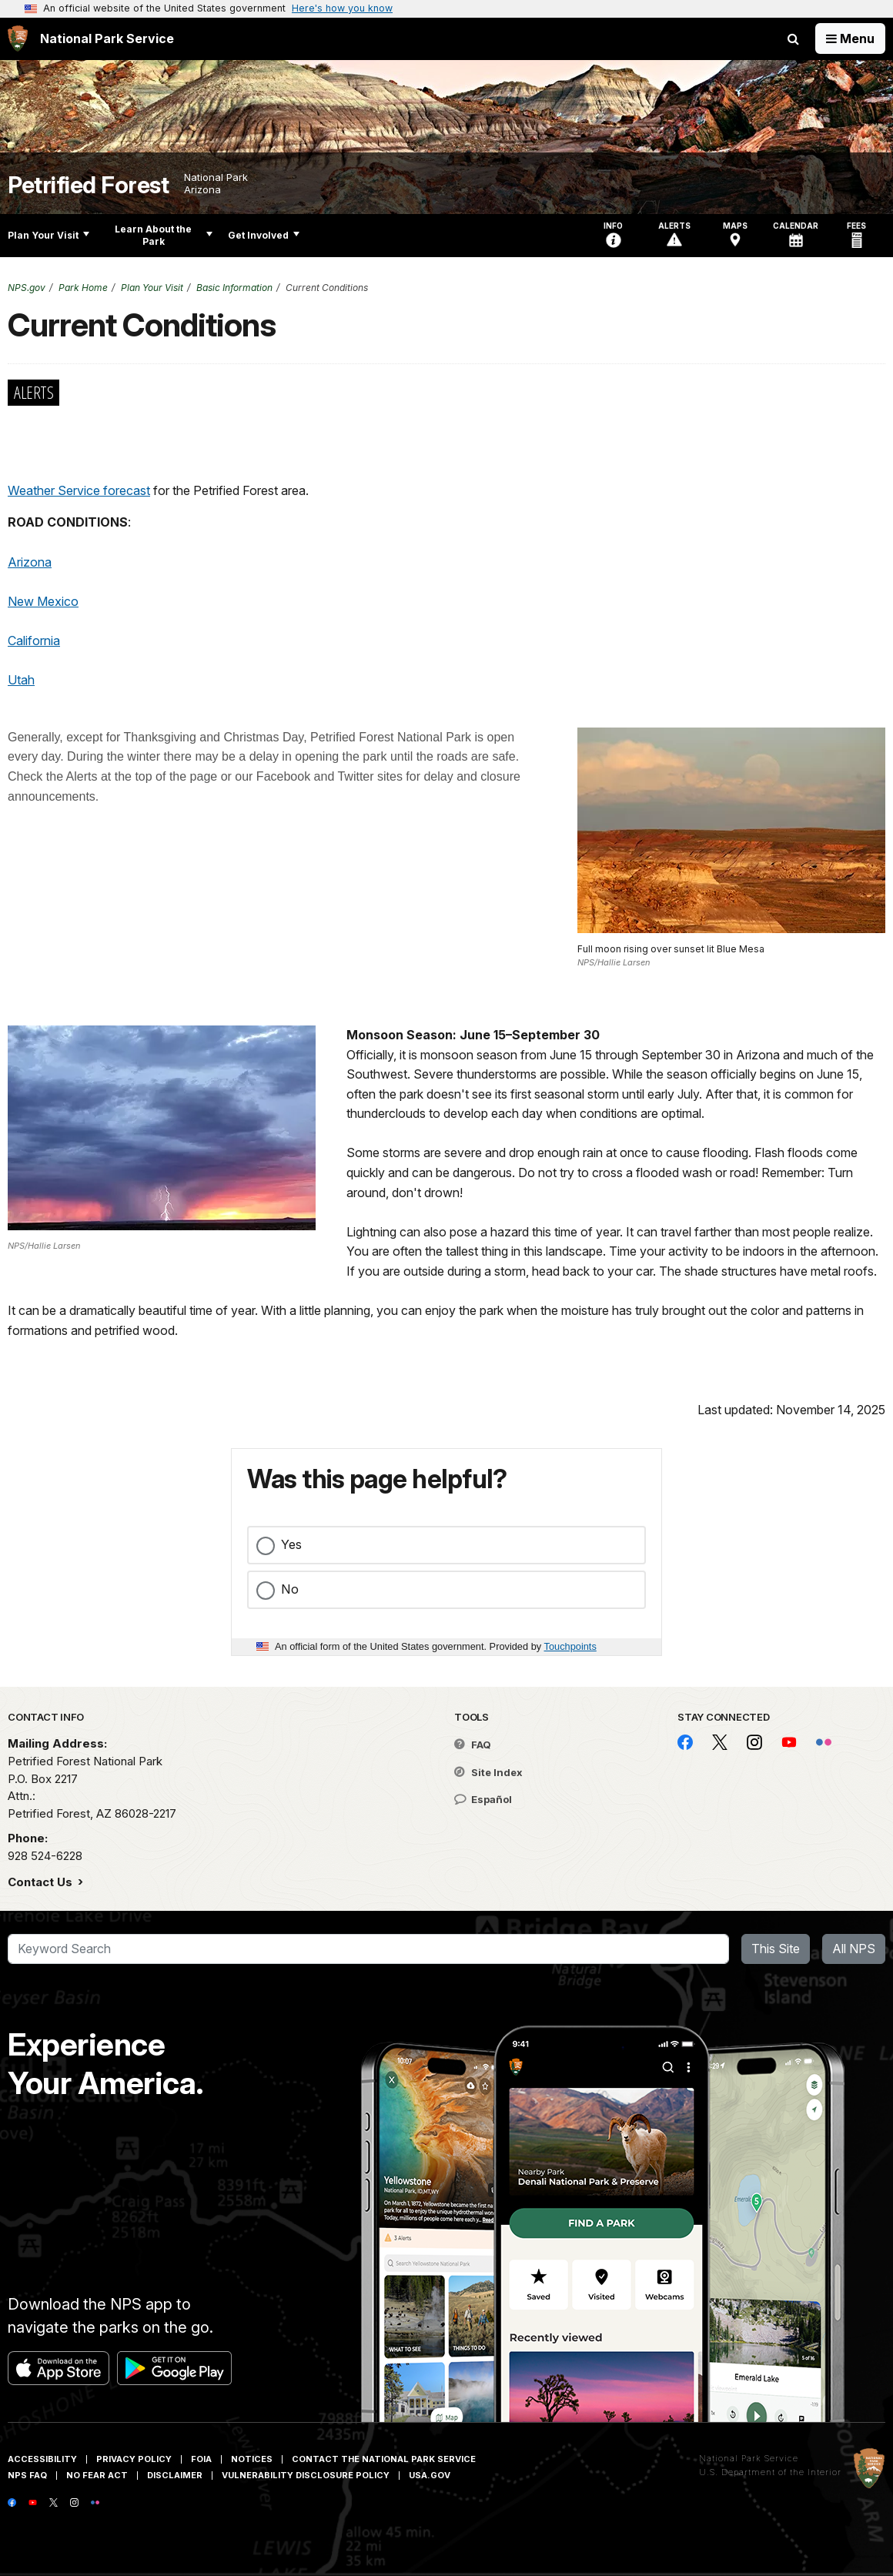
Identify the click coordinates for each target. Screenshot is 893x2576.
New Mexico (43, 601)
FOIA (201, 2459)
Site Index (488, 1772)
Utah (21, 679)
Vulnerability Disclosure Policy (306, 2475)
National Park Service (748, 2458)
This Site (775, 1948)
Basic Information (234, 287)
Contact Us (41, 1882)
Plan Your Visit (48, 235)
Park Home (83, 287)
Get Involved (263, 235)
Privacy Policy (134, 2459)
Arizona (30, 562)
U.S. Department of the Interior (770, 2472)
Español (483, 1799)
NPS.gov (26, 287)
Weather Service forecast (79, 490)
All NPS (853, 1948)
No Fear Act (97, 2475)
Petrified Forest (88, 185)
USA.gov (429, 2475)
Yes (291, 1544)
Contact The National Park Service (384, 2459)
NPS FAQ (27, 2475)
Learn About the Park (163, 235)
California (34, 640)
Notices (252, 2459)
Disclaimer (174, 2475)
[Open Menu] (850, 38)
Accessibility (42, 2459)
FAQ (472, 1744)
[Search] (368, 1949)
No (290, 1589)
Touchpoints (570, 1646)
